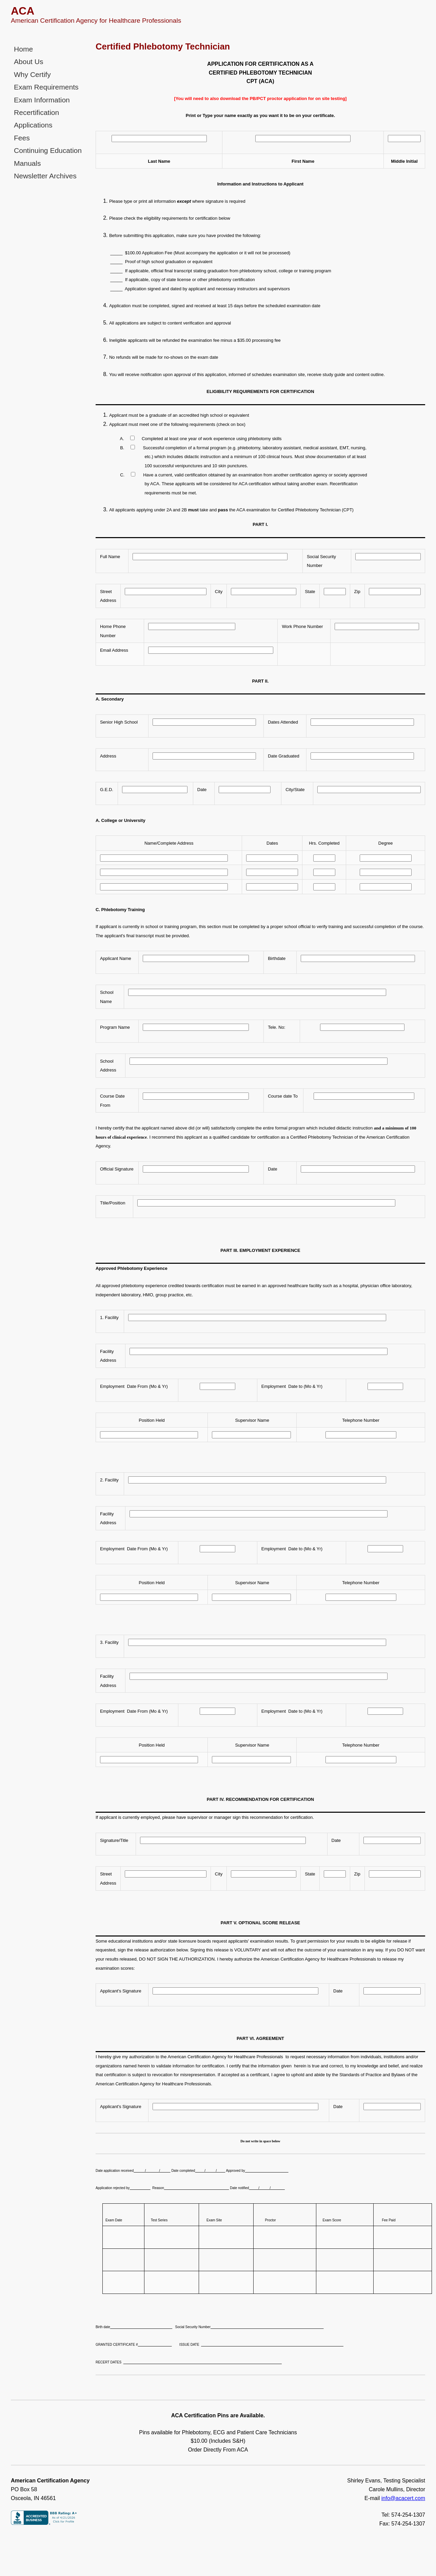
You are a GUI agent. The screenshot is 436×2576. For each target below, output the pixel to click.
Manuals (26, 157)
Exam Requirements (43, 85)
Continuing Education (45, 145)
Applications (31, 120)
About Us (27, 60)
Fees (21, 133)
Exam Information (39, 96)
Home (22, 48)
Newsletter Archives (42, 169)
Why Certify (30, 72)
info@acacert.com (403, 2489)
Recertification (34, 109)
